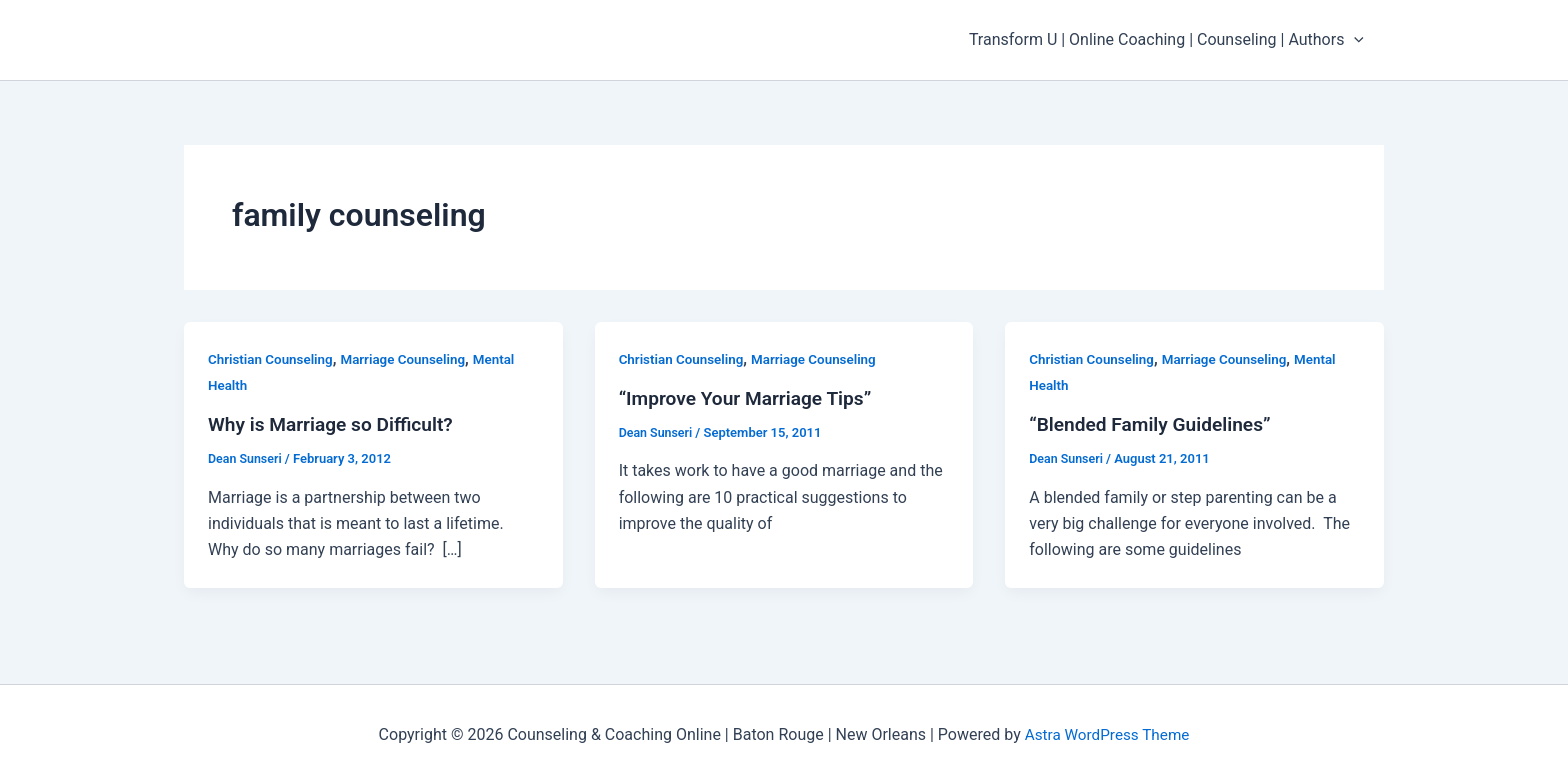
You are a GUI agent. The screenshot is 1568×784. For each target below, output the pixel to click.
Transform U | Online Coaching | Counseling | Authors (1170, 40)
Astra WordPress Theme (1107, 733)
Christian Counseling (273, 359)
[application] (1358, 40)
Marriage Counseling (411, 359)
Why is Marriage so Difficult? (336, 424)
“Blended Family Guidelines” (1155, 424)
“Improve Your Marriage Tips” (751, 398)
